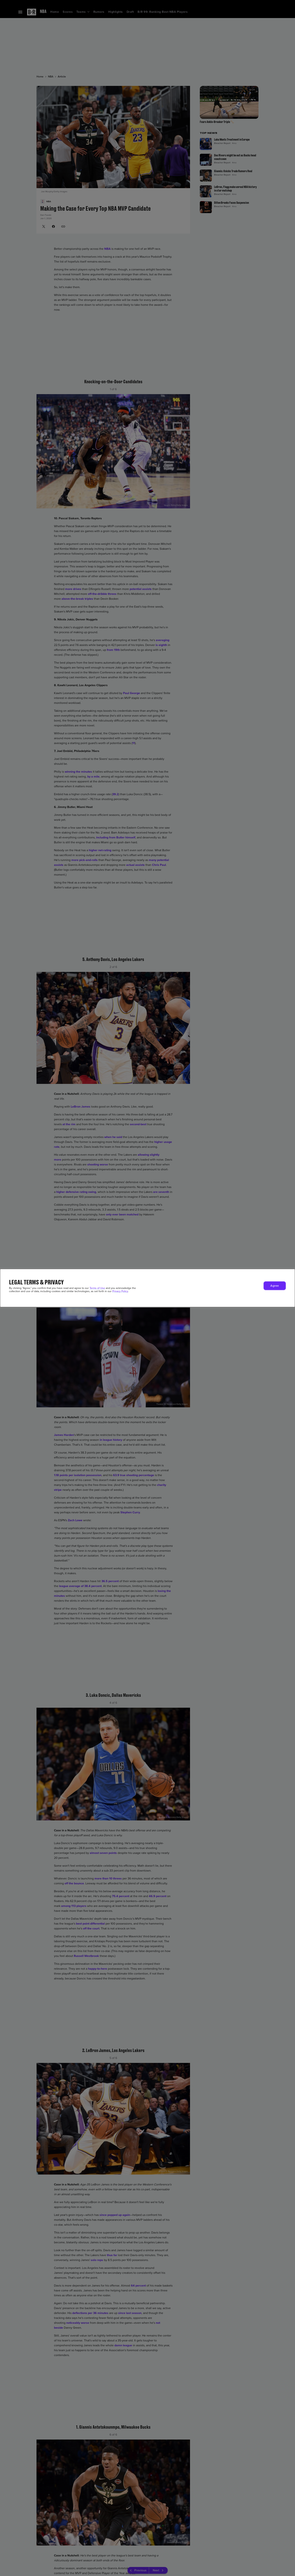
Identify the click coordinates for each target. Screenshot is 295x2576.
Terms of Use (97, 1288)
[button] (274, 1285)
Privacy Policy (120, 1291)
